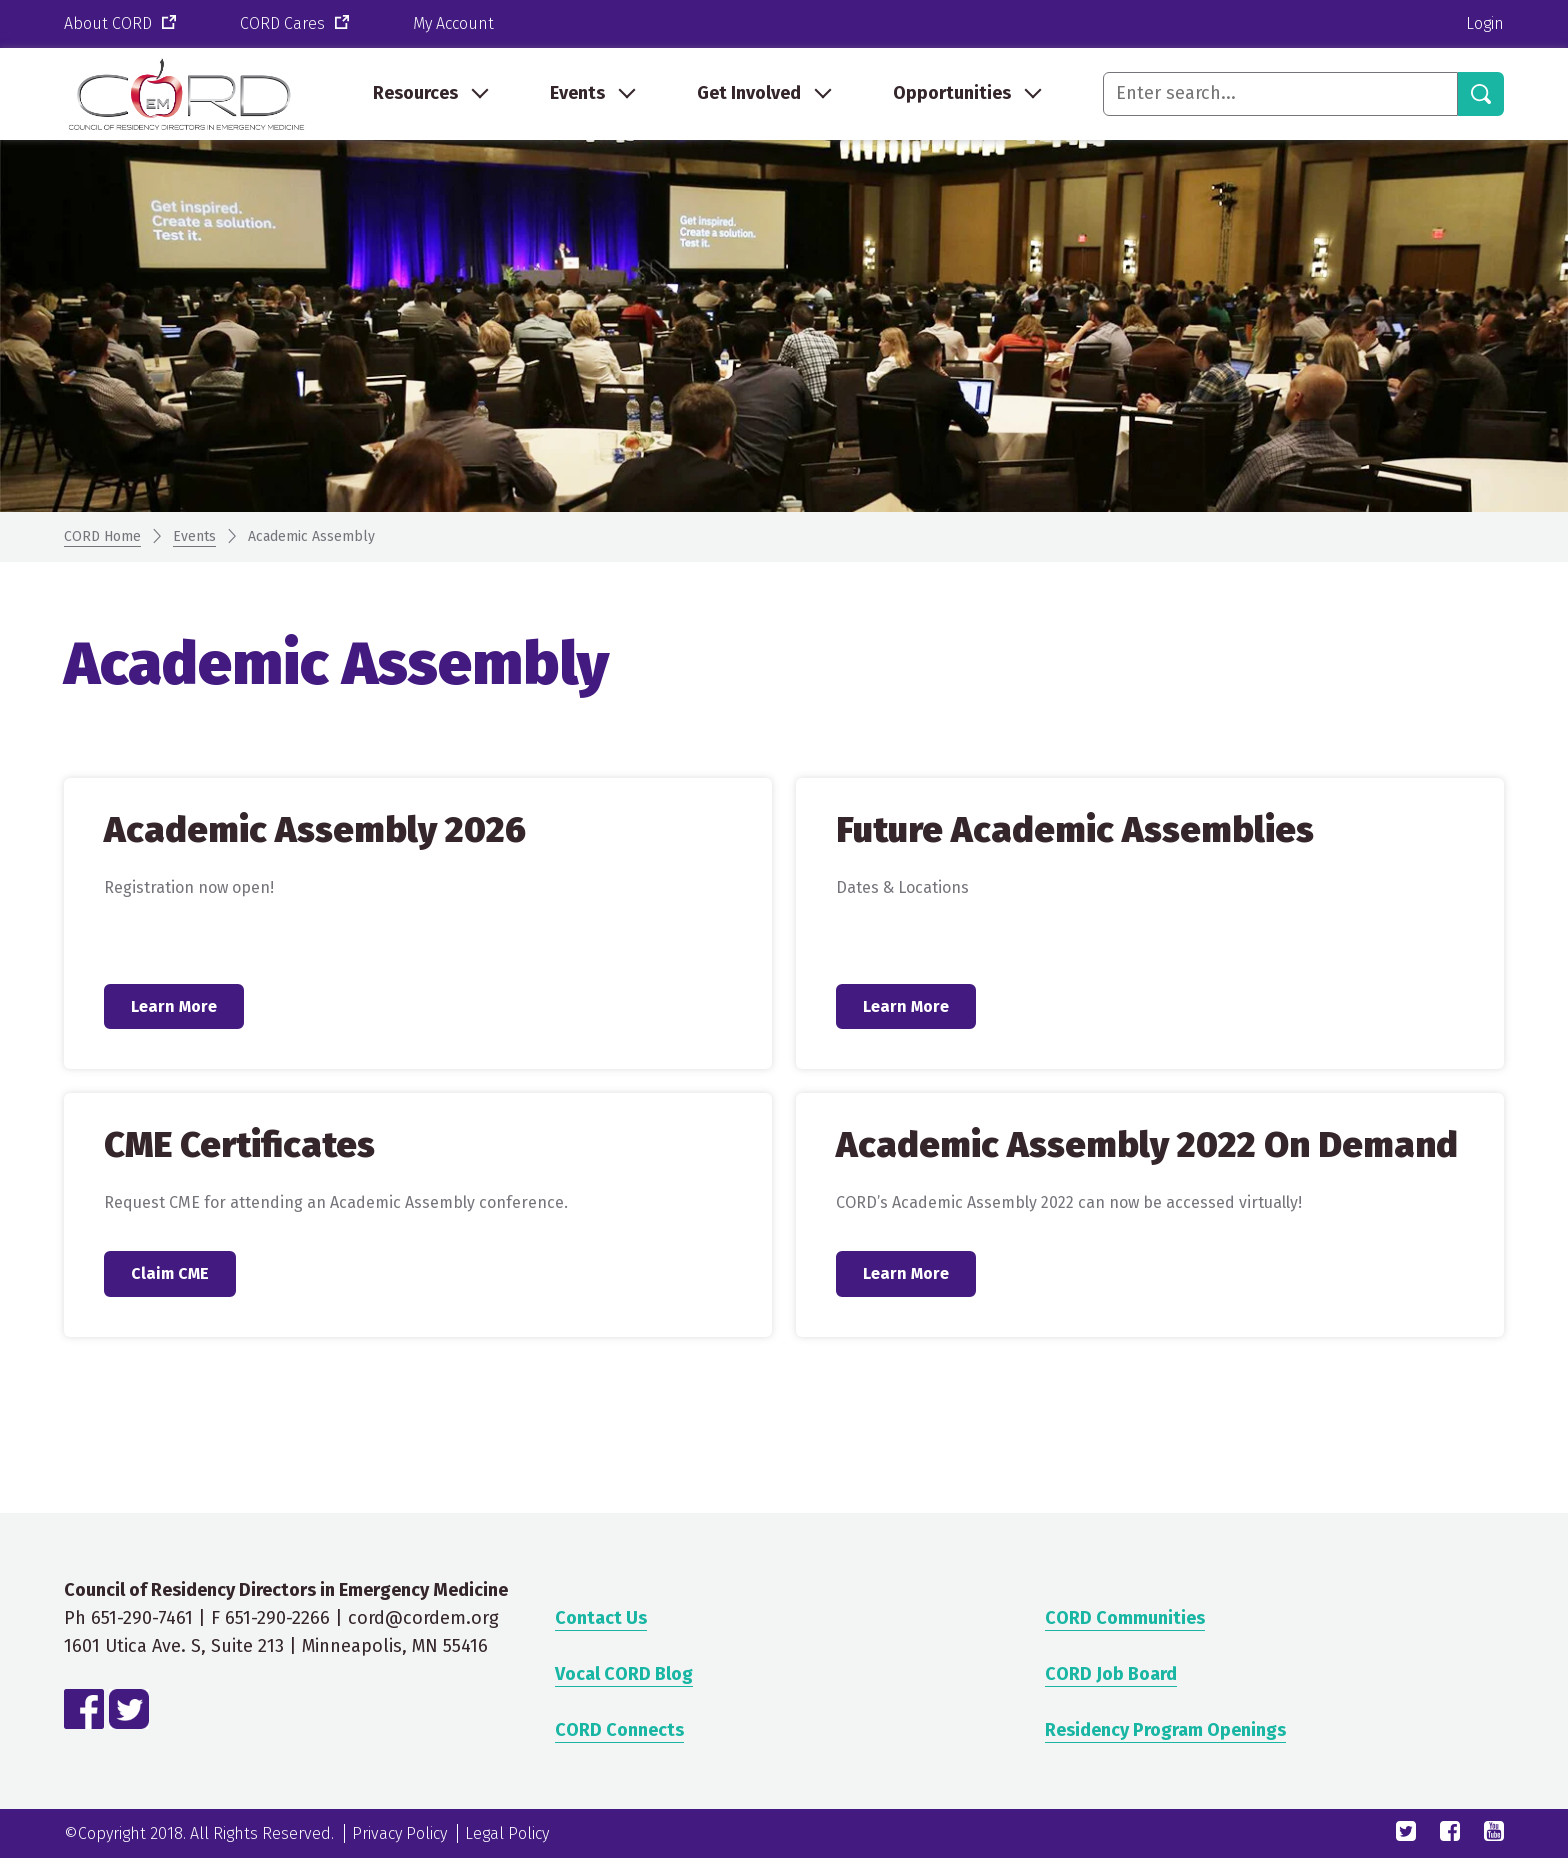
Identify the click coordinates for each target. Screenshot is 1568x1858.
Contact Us (601, 1618)
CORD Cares (296, 24)
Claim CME (170, 1273)
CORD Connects (619, 1730)
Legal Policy (507, 1833)
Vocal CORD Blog (624, 1674)
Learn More (174, 1006)
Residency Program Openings (1165, 1730)
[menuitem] (429, 94)
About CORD (122, 24)
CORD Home (102, 536)
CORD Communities (1125, 1618)
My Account (453, 23)
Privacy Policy (399, 1833)
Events (194, 536)
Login (1485, 23)
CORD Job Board (1111, 1674)
